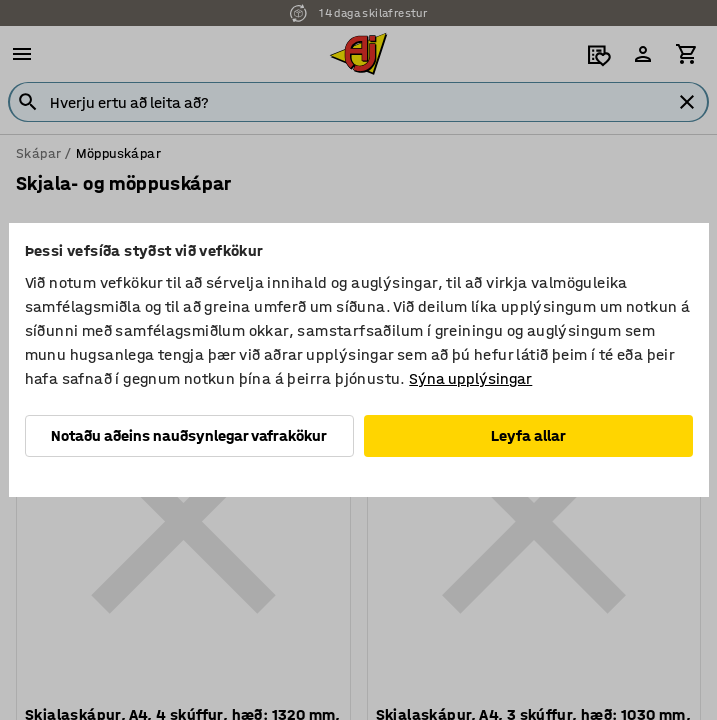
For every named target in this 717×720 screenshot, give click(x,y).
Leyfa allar (528, 435)
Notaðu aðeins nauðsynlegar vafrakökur (189, 435)
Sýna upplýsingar (470, 378)
